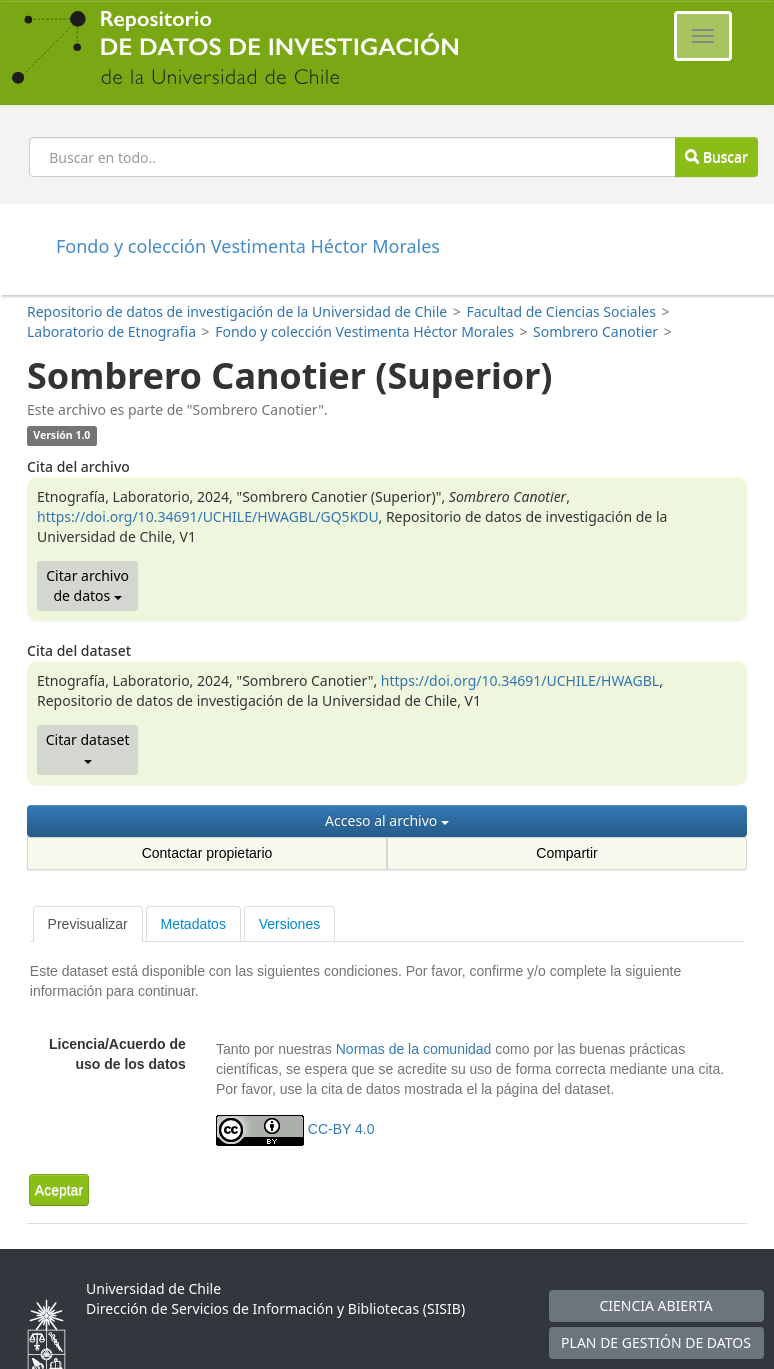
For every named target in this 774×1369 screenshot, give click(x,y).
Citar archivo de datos (87, 585)
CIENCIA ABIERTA (655, 1305)
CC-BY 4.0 (341, 1129)
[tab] (88, 924)
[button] (59, 1190)
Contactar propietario (207, 853)
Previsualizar (88, 924)
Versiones (289, 924)
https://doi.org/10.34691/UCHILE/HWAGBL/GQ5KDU (207, 516)
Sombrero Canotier (595, 331)
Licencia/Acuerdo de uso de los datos (117, 1054)
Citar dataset (88, 746)
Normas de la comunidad (414, 1049)
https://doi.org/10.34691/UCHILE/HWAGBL (520, 680)
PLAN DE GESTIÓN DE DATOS (656, 1342)
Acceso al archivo (387, 820)
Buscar (716, 156)
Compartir (566, 853)
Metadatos (193, 924)
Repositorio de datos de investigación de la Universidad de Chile (237, 311)
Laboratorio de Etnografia (111, 331)
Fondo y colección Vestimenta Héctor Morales (364, 331)
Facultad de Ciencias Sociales (561, 311)
